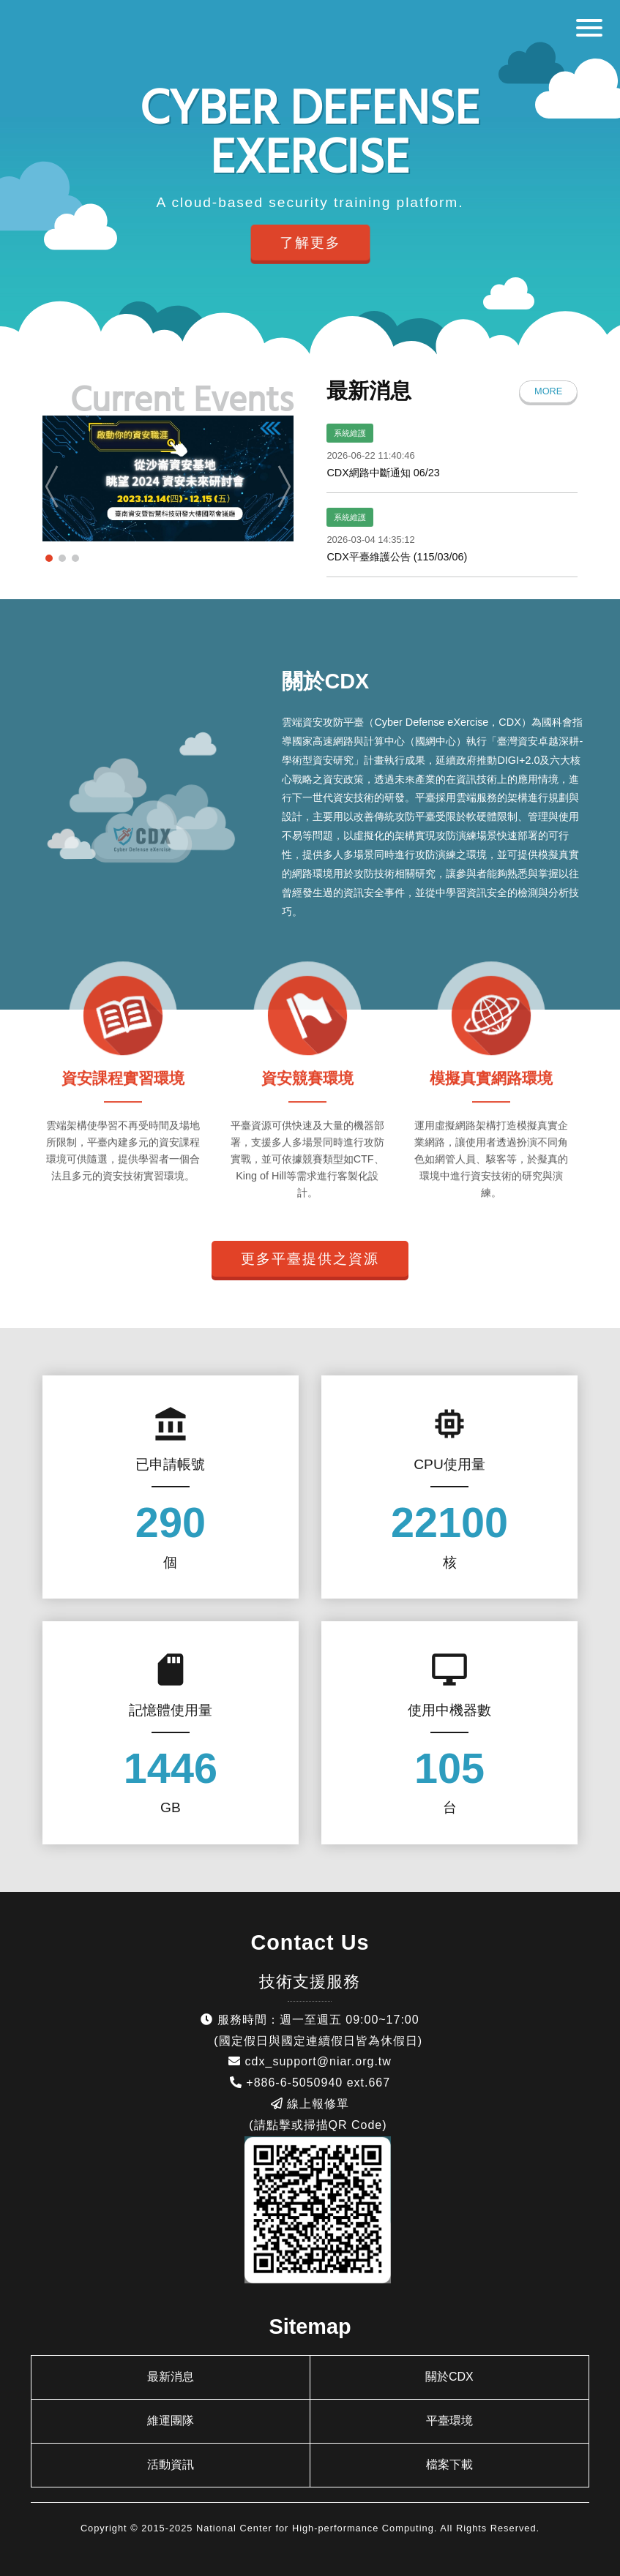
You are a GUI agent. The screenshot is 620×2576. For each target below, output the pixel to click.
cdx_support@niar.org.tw (318, 2061)
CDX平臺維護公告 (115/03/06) (396, 557)
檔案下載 (449, 2464)
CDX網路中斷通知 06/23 (382, 472)
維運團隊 (170, 2420)
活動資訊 (170, 2464)
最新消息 (170, 2376)
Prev (55, 486)
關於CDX (449, 2376)
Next (281, 486)
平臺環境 (449, 2420)
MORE (548, 391)
